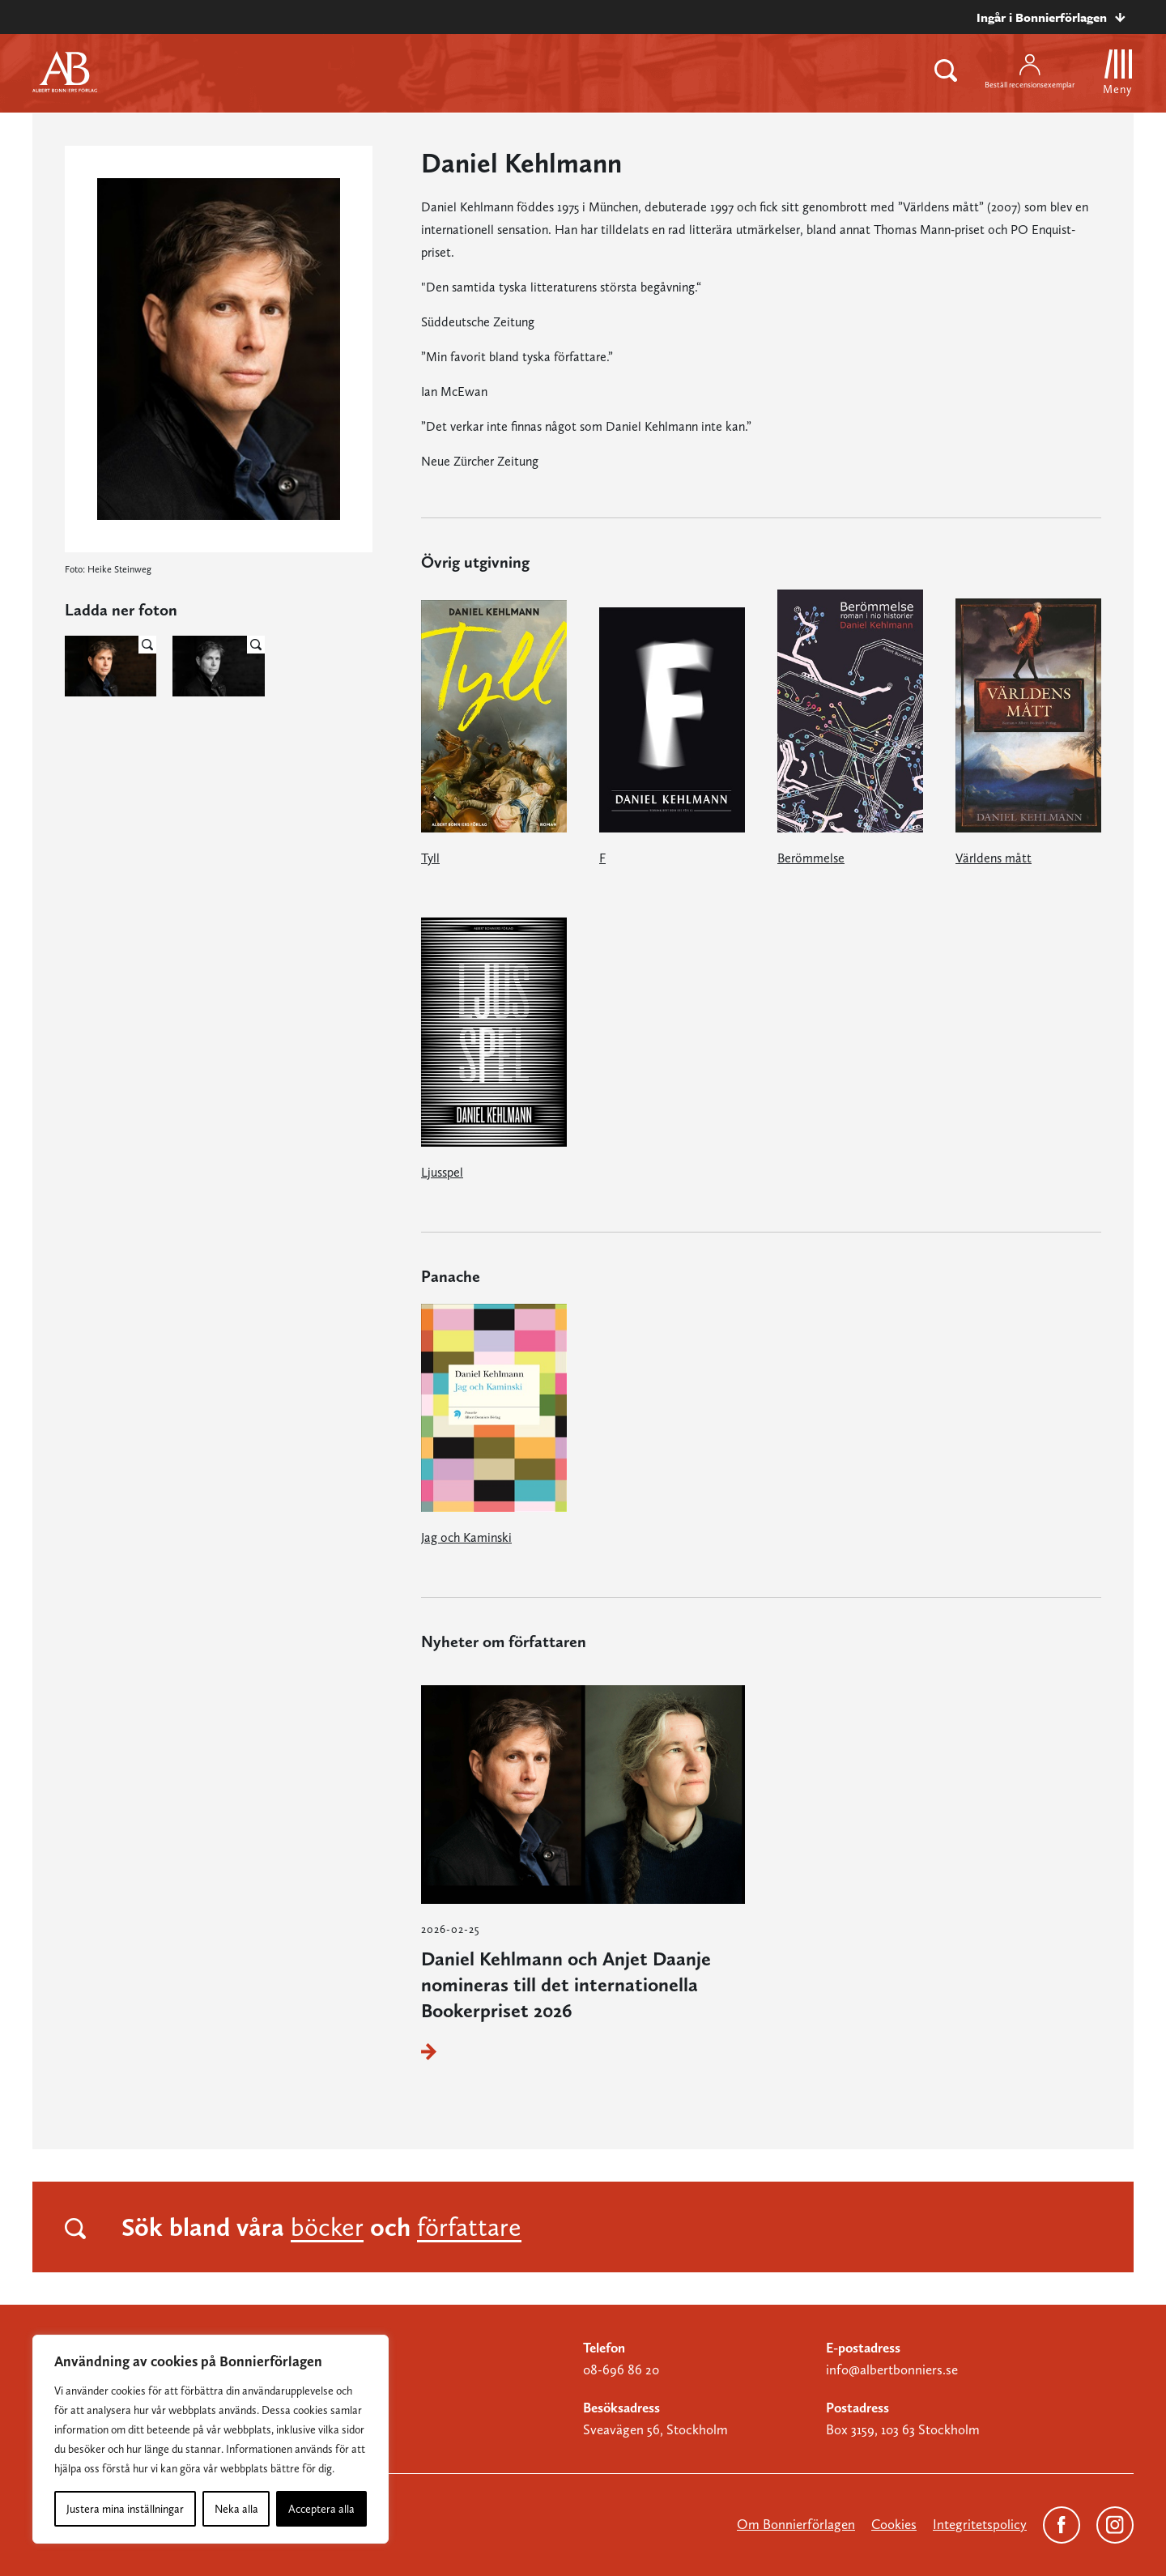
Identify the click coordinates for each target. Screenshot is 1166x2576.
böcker (327, 2227)
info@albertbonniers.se (892, 2369)
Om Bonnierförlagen (796, 2524)
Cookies (894, 2524)
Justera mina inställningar (125, 2508)
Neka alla (236, 2508)
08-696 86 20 (621, 2369)
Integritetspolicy (980, 2524)
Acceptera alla (321, 2508)
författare (469, 2227)
